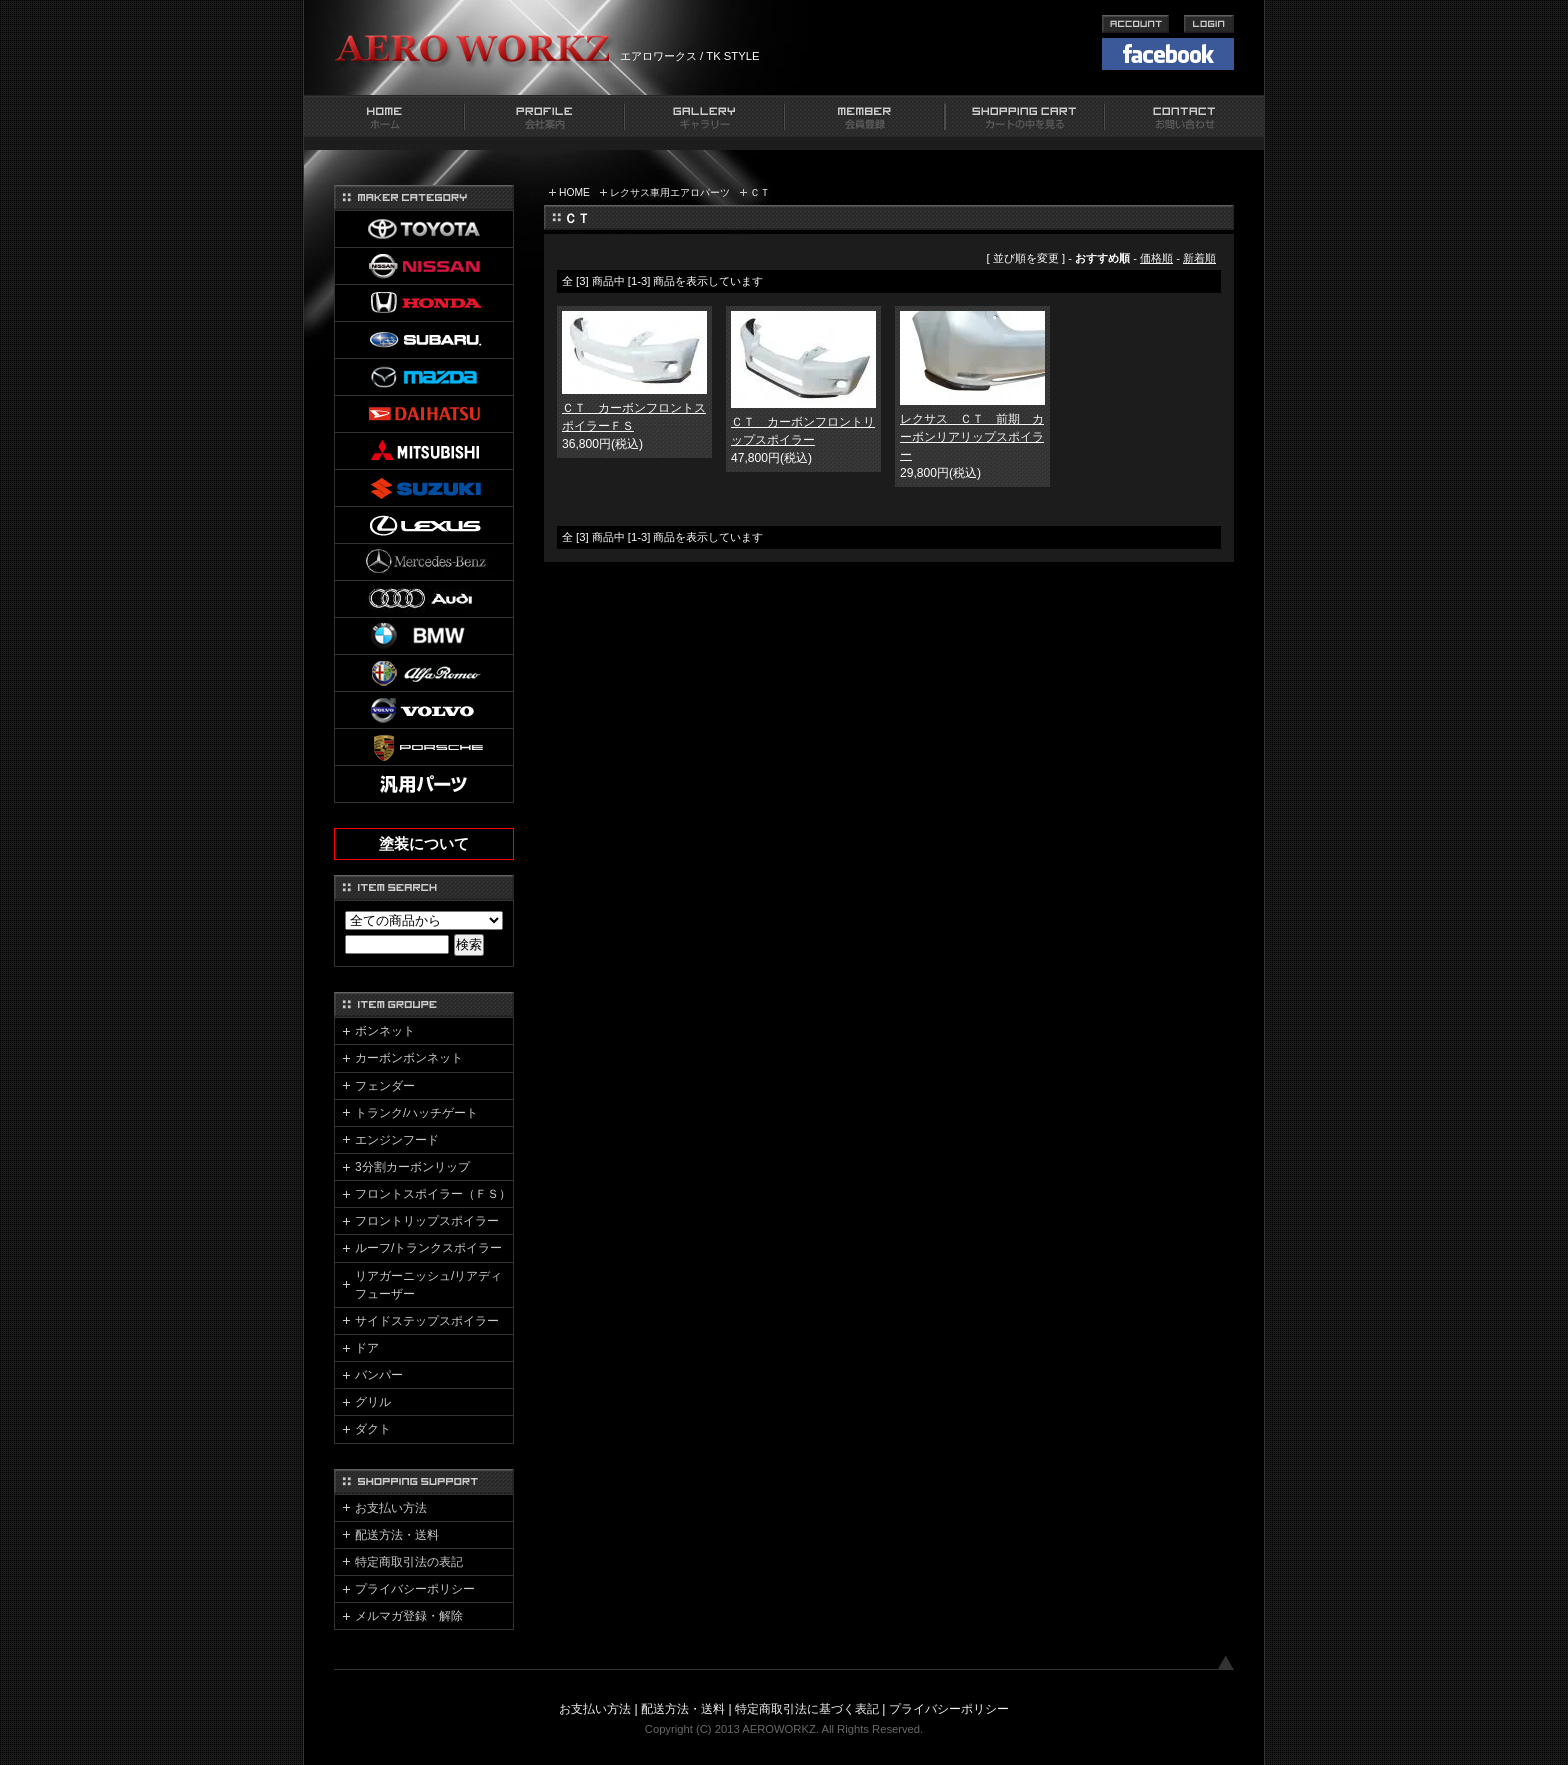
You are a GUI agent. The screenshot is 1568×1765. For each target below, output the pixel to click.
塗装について (424, 844)
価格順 (1156, 258)
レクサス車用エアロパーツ (670, 192)
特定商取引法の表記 (409, 1562)
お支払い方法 (391, 1508)
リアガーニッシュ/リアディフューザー (428, 1285)
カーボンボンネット (409, 1058)
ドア (367, 1348)
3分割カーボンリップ (412, 1167)
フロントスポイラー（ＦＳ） (433, 1194)
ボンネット (385, 1031)
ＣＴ (760, 192)
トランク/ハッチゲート (416, 1113)
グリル (373, 1402)
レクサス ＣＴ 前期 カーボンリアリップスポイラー (972, 437)
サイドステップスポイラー (427, 1321)
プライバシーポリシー (415, 1589)
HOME (574, 192)
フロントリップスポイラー (427, 1221)
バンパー (379, 1375)
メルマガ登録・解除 (409, 1616)
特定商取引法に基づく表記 (807, 1709)
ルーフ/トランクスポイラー (428, 1248)
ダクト (373, 1429)
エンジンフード (397, 1140)
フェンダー (385, 1086)
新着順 (1199, 258)
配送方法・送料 (397, 1535)
